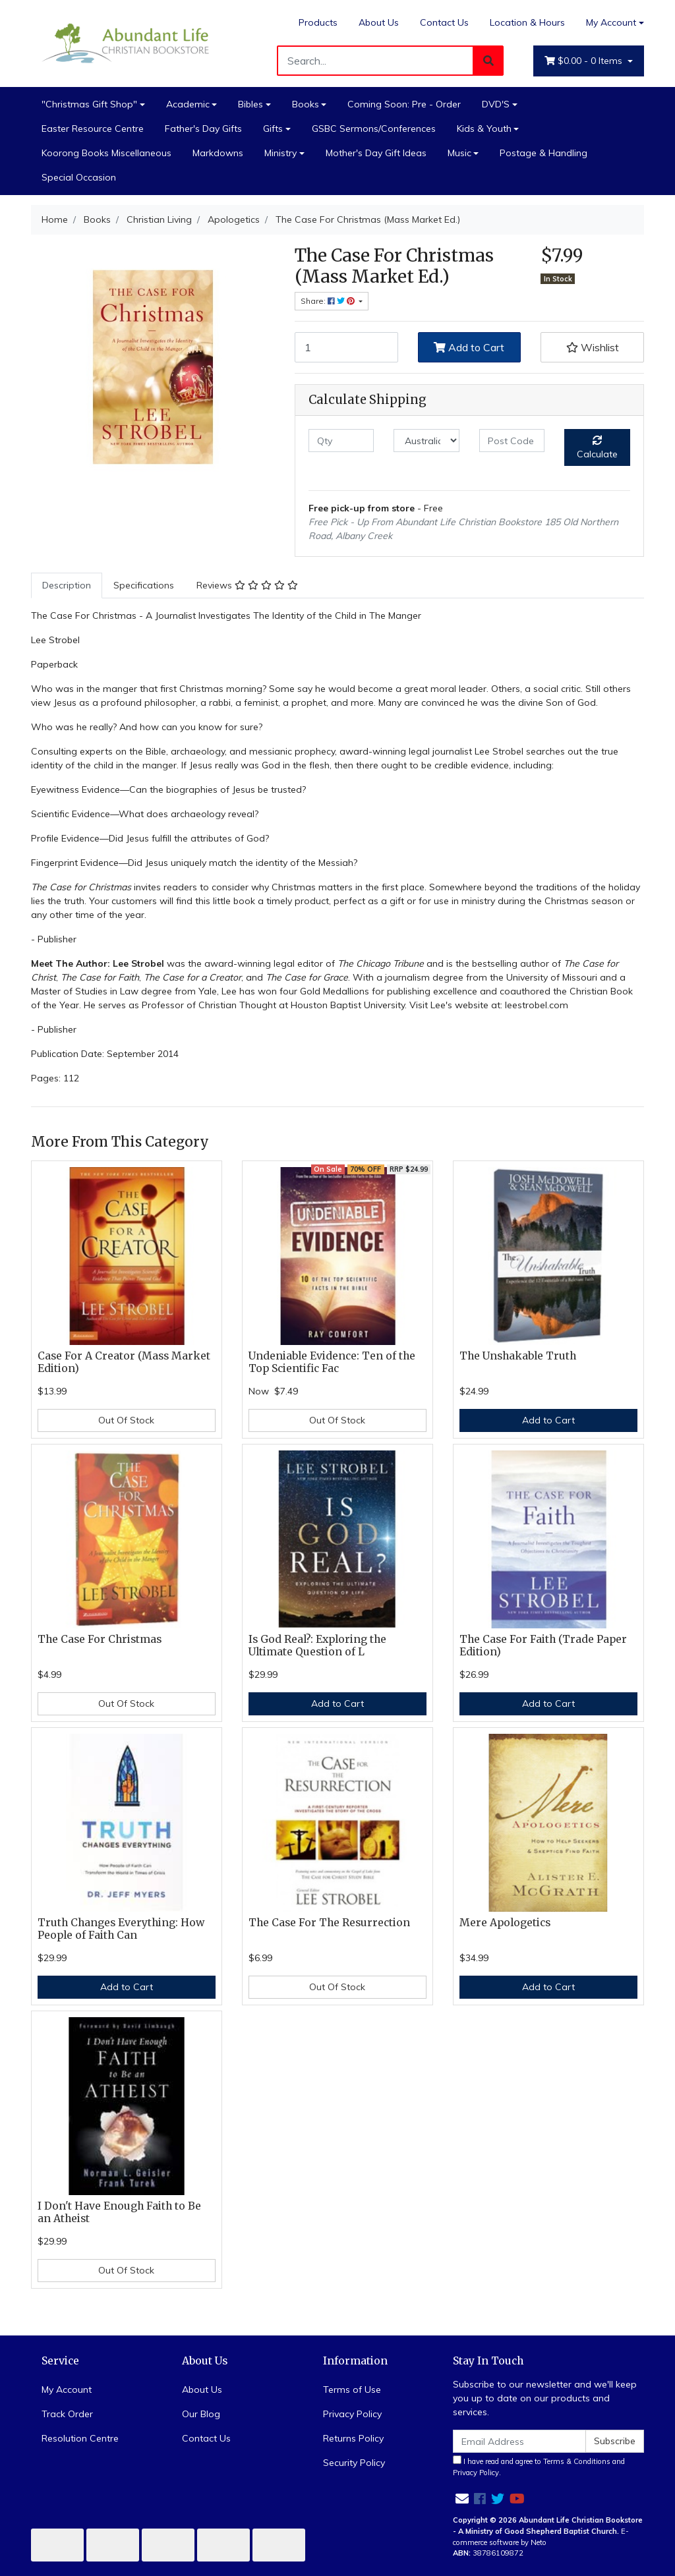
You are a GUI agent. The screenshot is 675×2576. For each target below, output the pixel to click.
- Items (584, 61)
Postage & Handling (543, 153)
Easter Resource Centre (93, 128)
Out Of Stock (126, 1420)
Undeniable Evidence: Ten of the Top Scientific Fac (332, 1362)
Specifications (143, 585)
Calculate (597, 448)
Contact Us (444, 22)
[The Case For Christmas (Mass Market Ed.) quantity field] (346, 347)
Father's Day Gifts (203, 128)
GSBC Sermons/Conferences (374, 128)
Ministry (280, 153)
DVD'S (496, 104)
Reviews (247, 585)
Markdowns (217, 153)
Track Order (67, 2414)
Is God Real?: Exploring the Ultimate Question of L (317, 1645)
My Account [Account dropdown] (611, 22)
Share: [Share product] (329, 301)
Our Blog (201, 2414)
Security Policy (354, 2463)
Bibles (250, 104)
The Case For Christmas (99, 1639)
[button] (592, 347)
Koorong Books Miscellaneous (106, 153)
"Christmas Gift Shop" (89, 104)
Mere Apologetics (504, 1922)
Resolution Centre (80, 2438)
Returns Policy (353, 2438)
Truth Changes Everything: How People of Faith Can (121, 1928)
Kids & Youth (484, 128)
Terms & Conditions (576, 2461)
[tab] (66, 585)
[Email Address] (519, 2441)
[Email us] (462, 2498)
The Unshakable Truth (517, 1356)
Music (459, 153)
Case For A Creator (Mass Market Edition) (124, 1362)
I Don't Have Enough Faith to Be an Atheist (119, 2212)
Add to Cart (469, 347)
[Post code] (511, 440)
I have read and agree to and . (539, 2466)
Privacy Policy (352, 2414)
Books (305, 104)
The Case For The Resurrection (329, 1922)
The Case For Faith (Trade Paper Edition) (543, 1645)
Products (318, 22)
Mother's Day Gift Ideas (376, 153)
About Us (379, 22)
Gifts (273, 128)
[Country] (426, 440)
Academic (188, 104)
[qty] (341, 440)
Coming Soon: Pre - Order (404, 104)
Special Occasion (79, 177)
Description (66, 585)
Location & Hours (527, 22)
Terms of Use (352, 2389)
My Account (67, 2389)
